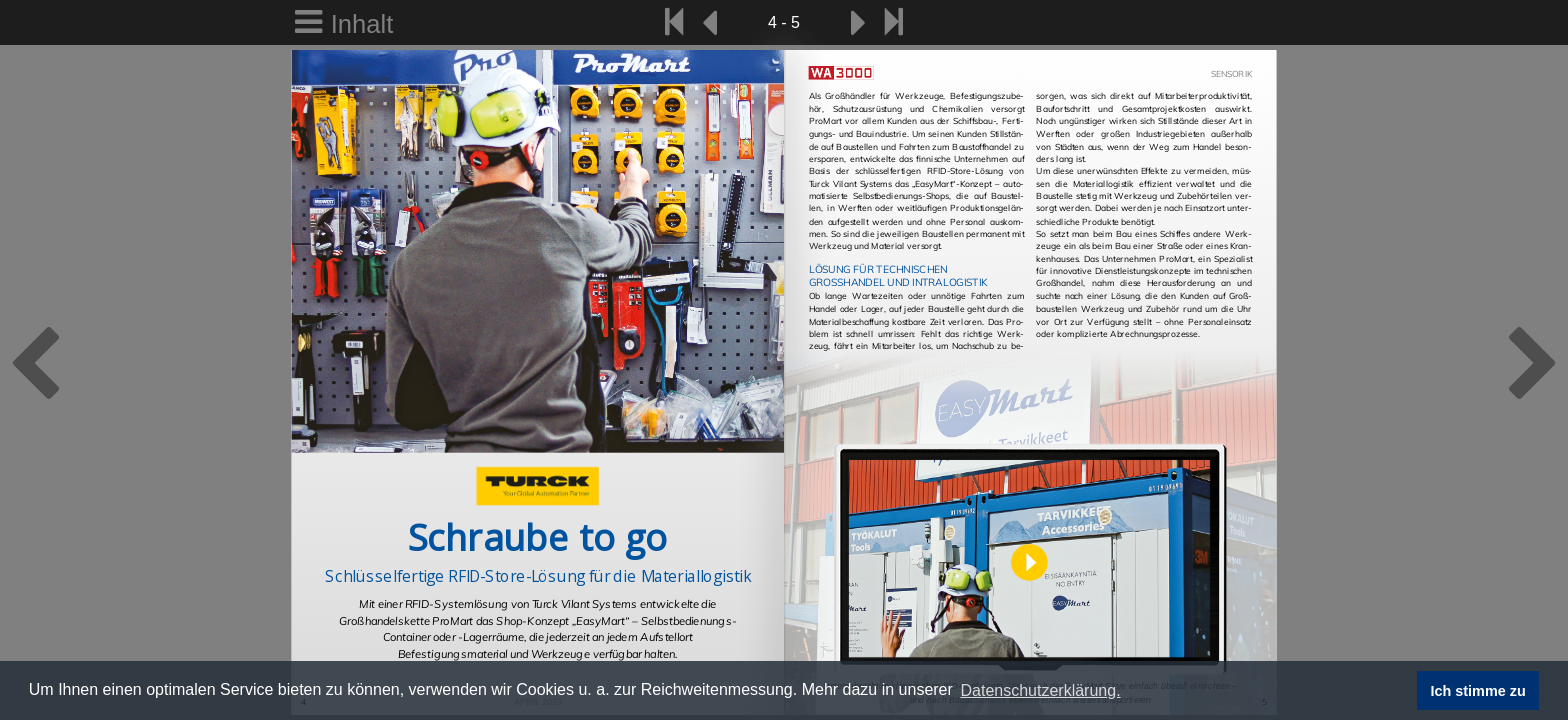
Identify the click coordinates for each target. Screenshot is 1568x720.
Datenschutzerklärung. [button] (1040, 690)
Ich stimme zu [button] (1478, 691)
